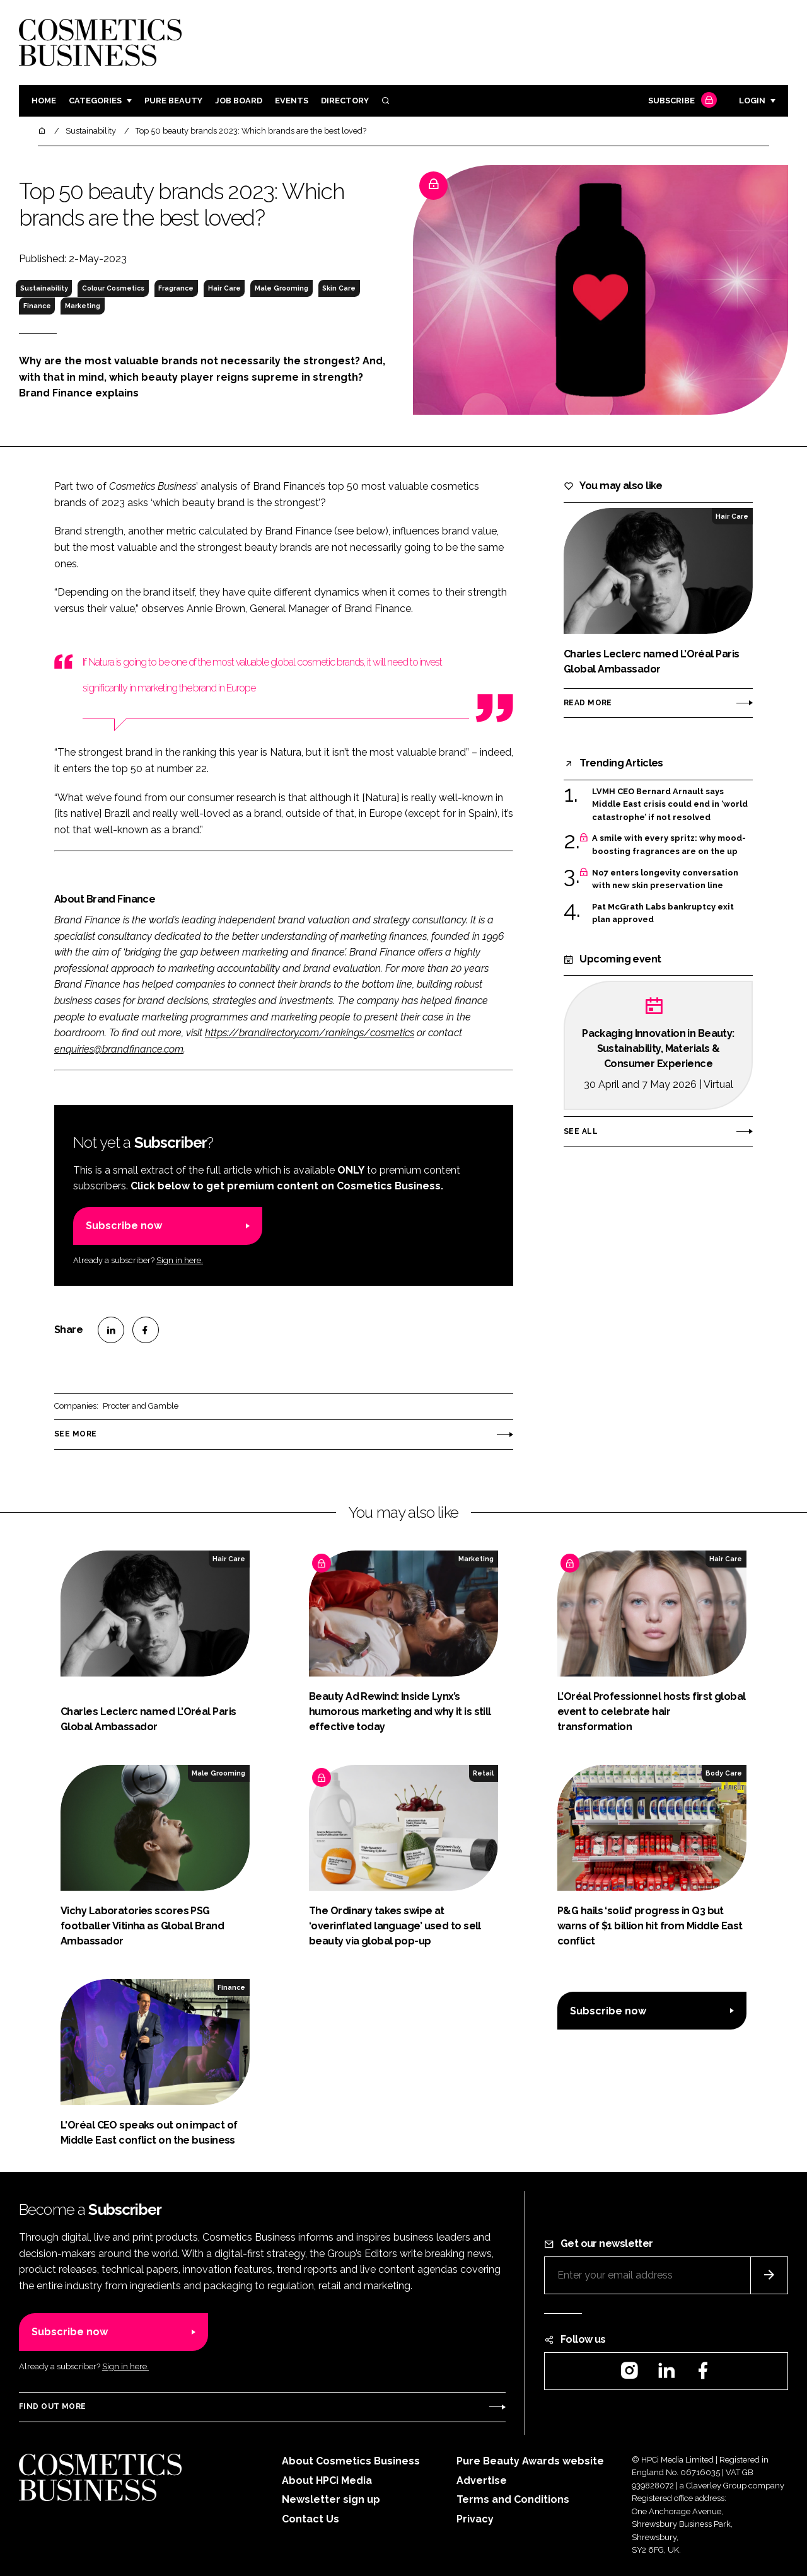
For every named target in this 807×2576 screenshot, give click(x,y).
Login (752, 100)
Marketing (82, 305)
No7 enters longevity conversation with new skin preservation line (665, 879)
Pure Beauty (173, 100)
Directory (345, 100)
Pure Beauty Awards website (530, 2461)
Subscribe (681, 101)
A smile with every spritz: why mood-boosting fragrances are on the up (669, 845)
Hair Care (224, 288)
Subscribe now (124, 1226)
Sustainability (44, 288)
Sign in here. (179, 1260)
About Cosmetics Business (351, 2461)
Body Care (723, 1773)
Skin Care (339, 288)
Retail (483, 1773)
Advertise (481, 2480)
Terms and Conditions (512, 2499)
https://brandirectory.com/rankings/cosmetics (309, 1033)
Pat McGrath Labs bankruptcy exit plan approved (663, 914)
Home (44, 100)
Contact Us (310, 2519)
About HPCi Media (327, 2480)
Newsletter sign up (331, 2499)
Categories (95, 100)
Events (291, 100)
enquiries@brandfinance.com (118, 1049)
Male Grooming (281, 288)
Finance (37, 305)
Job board (238, 100)
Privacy (475, 2519)
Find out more (52, 2406)
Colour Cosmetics (113, 288)
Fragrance (176, 288)
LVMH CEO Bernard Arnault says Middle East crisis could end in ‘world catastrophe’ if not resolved (670, 804)
